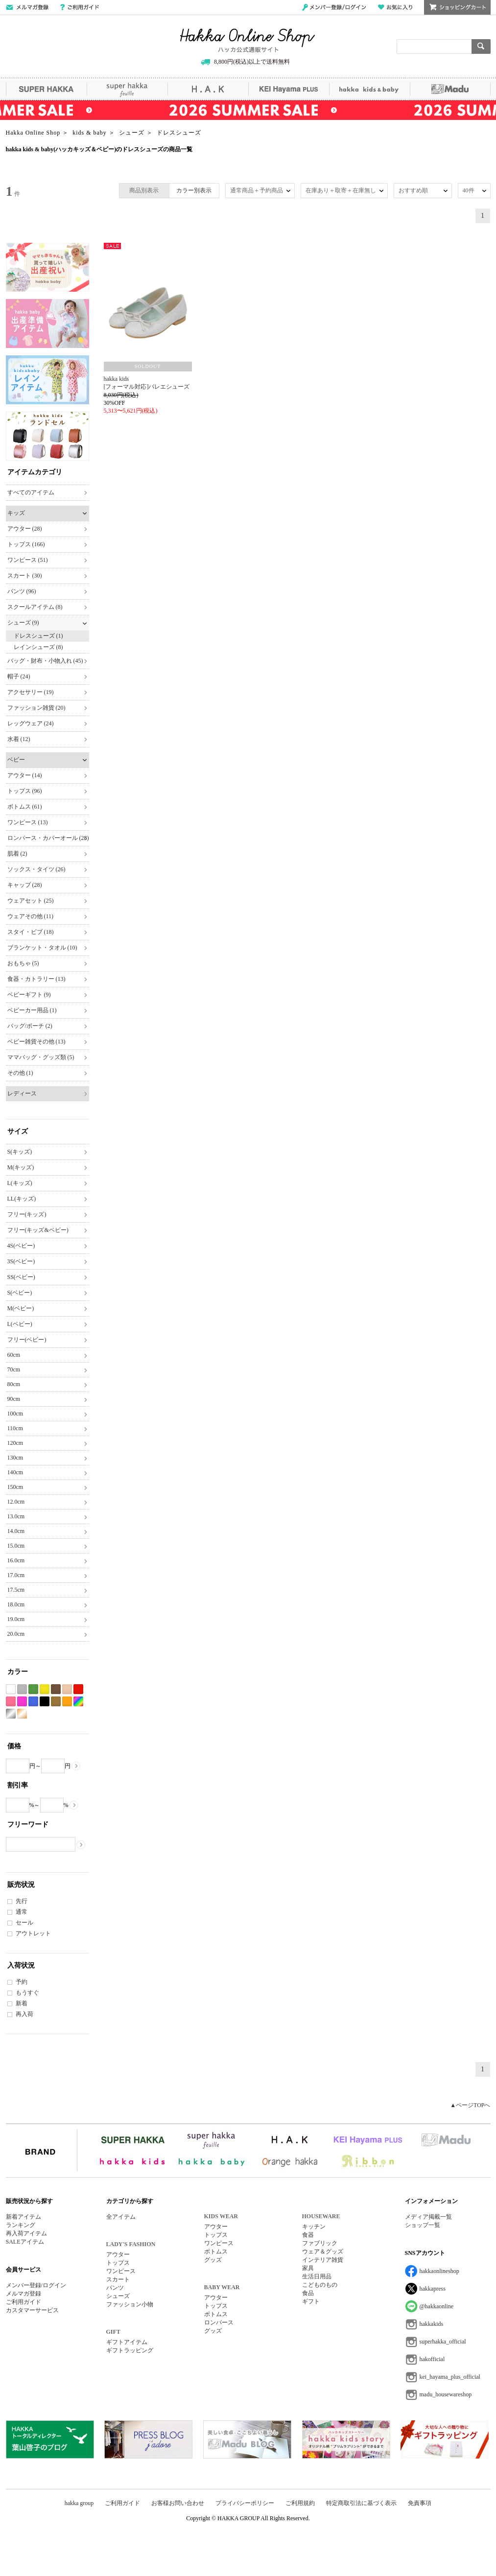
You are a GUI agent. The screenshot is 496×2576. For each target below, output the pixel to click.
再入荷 (24, 2014)
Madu (450, 89)
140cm (15, 1472)
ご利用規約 (300, 2503)
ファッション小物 (129, 2304)
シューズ (118, 2296)
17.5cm (16, 1589)
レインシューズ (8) (38, 647)
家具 (308, 2268)
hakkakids (432, 2324)
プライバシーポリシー (244, 2503)
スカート (118, 2279)
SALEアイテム (25, 2241)
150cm (15, 1487)
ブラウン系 (56, 1689)
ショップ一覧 (422, 2225)
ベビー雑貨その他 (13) (36, 1041)
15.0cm (16, 1545)
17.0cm (16, 1575)
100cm (15, 1413)
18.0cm (16, 1604)
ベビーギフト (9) (29, 994)
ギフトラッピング (129, 2350)
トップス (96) (24, 791)
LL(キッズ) (21, 1198)
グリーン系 (33, 1689)
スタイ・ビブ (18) (30, 931)
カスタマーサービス (32, 2310)
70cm (14, 1369)
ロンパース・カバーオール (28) (48, 838)
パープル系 (22, 1701)
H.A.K (207, 89)
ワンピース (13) (27, 822)
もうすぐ (27, 1992)
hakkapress (433, 2288)
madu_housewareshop (446, 2394)
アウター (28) (24, 528)
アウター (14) (24, 775)
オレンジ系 (67, 1701)
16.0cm (16, 1560)
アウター (118, 2254)
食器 (308, 2234)
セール (24, 1922)
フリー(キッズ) (27, 1214)
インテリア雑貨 (322, 2259)
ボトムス (216, 2251)
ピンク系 (11, 1701)
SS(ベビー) (21, 1277)
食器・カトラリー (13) (36, 978)
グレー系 (22, 1689)
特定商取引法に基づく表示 (361, 2503)
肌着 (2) (17, 853)
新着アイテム (23, 2216)
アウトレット (33, 1933)
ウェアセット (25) (30, 900)
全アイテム (121, 2216)
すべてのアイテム (30, 492)
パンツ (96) (21, 591)
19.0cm (16, 1619)
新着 (21, 2003)
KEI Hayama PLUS (288, 89)
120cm (15, 1442)
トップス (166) (26, 544)
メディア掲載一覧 (428, 2216)
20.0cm (16, 1633)
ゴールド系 (22, 1714)
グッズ (213, 2259)
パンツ (115, 2287)
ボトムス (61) (24, 806)
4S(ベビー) (21, 1245)
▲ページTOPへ (470, 2105)
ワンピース (121, 2271)
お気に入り (395, 7)
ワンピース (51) (27, 560)
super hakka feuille (127, 89)
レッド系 (78, 1689)
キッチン (314, 2226)
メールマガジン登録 (27, 7)
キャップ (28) (24, 885)
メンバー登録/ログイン (334, 7)
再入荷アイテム (26, 2233)
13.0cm (16, 1516)
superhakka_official (443, 2341)
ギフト (311, 2301)
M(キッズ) (20, 1167)
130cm (15, 1457)
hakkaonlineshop (439, 2271)
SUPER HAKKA (46, 89)
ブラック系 (44, 1701)
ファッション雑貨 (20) (36, 707)
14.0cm (16, 1531)
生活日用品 (316, 2276)
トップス (118, 2262)
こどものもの (319, 2284)
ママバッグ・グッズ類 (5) (40, 1057)
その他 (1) (20, 1072)
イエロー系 (44, 1689)
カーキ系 (56, 1701)
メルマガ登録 (23, 2293)
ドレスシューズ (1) (38, 635)
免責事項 (419, 2503)
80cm (14, 1384)
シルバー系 (11, 1714)
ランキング (20, 2225)
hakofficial (432, 2359)
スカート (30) (24, 575)
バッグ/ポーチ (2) (29, 1025)
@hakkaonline (437, 2306)
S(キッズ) (19, 1151)
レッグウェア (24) (30, 723)
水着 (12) (18, 739)
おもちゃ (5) (23, 963)
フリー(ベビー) (27, 1339)
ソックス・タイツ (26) (36, 869)
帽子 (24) (18, 676)
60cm (14, 1354)
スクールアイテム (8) (35, 606)
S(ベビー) (19, 1292)
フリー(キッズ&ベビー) (38, 1230)
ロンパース (219, 2322)
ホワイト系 (11, 1689)
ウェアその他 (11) (30, 916)
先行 (21, 1901)
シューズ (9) (23, 622)
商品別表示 (144, 190)
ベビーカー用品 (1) (32, 1010)
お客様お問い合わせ (177, 2503)
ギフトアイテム (126, 2342)
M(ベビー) (20, 1308)
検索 (481, 46)
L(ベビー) (19, 1324)
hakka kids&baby (369, 89)
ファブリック (319, 2243)
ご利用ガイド (79, 7)
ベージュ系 (67, 1689)
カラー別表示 (194, 190)
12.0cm (16, 1501)
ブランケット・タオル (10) (42, 947)
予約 (21, 1981)
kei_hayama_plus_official (450, 2376)
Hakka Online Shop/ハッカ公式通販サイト (247, 40)
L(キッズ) (19, 1183)
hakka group (79, 2503)
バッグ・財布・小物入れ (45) (45, 660)
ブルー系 (33, 1701)
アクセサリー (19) (30, 692)
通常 (21, 1911)
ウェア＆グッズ (322, 2251)
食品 (308, 2293)
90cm (14, 1398)
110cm (15, 1428)
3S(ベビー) (21, 1261)
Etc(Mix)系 (78, 1701)
